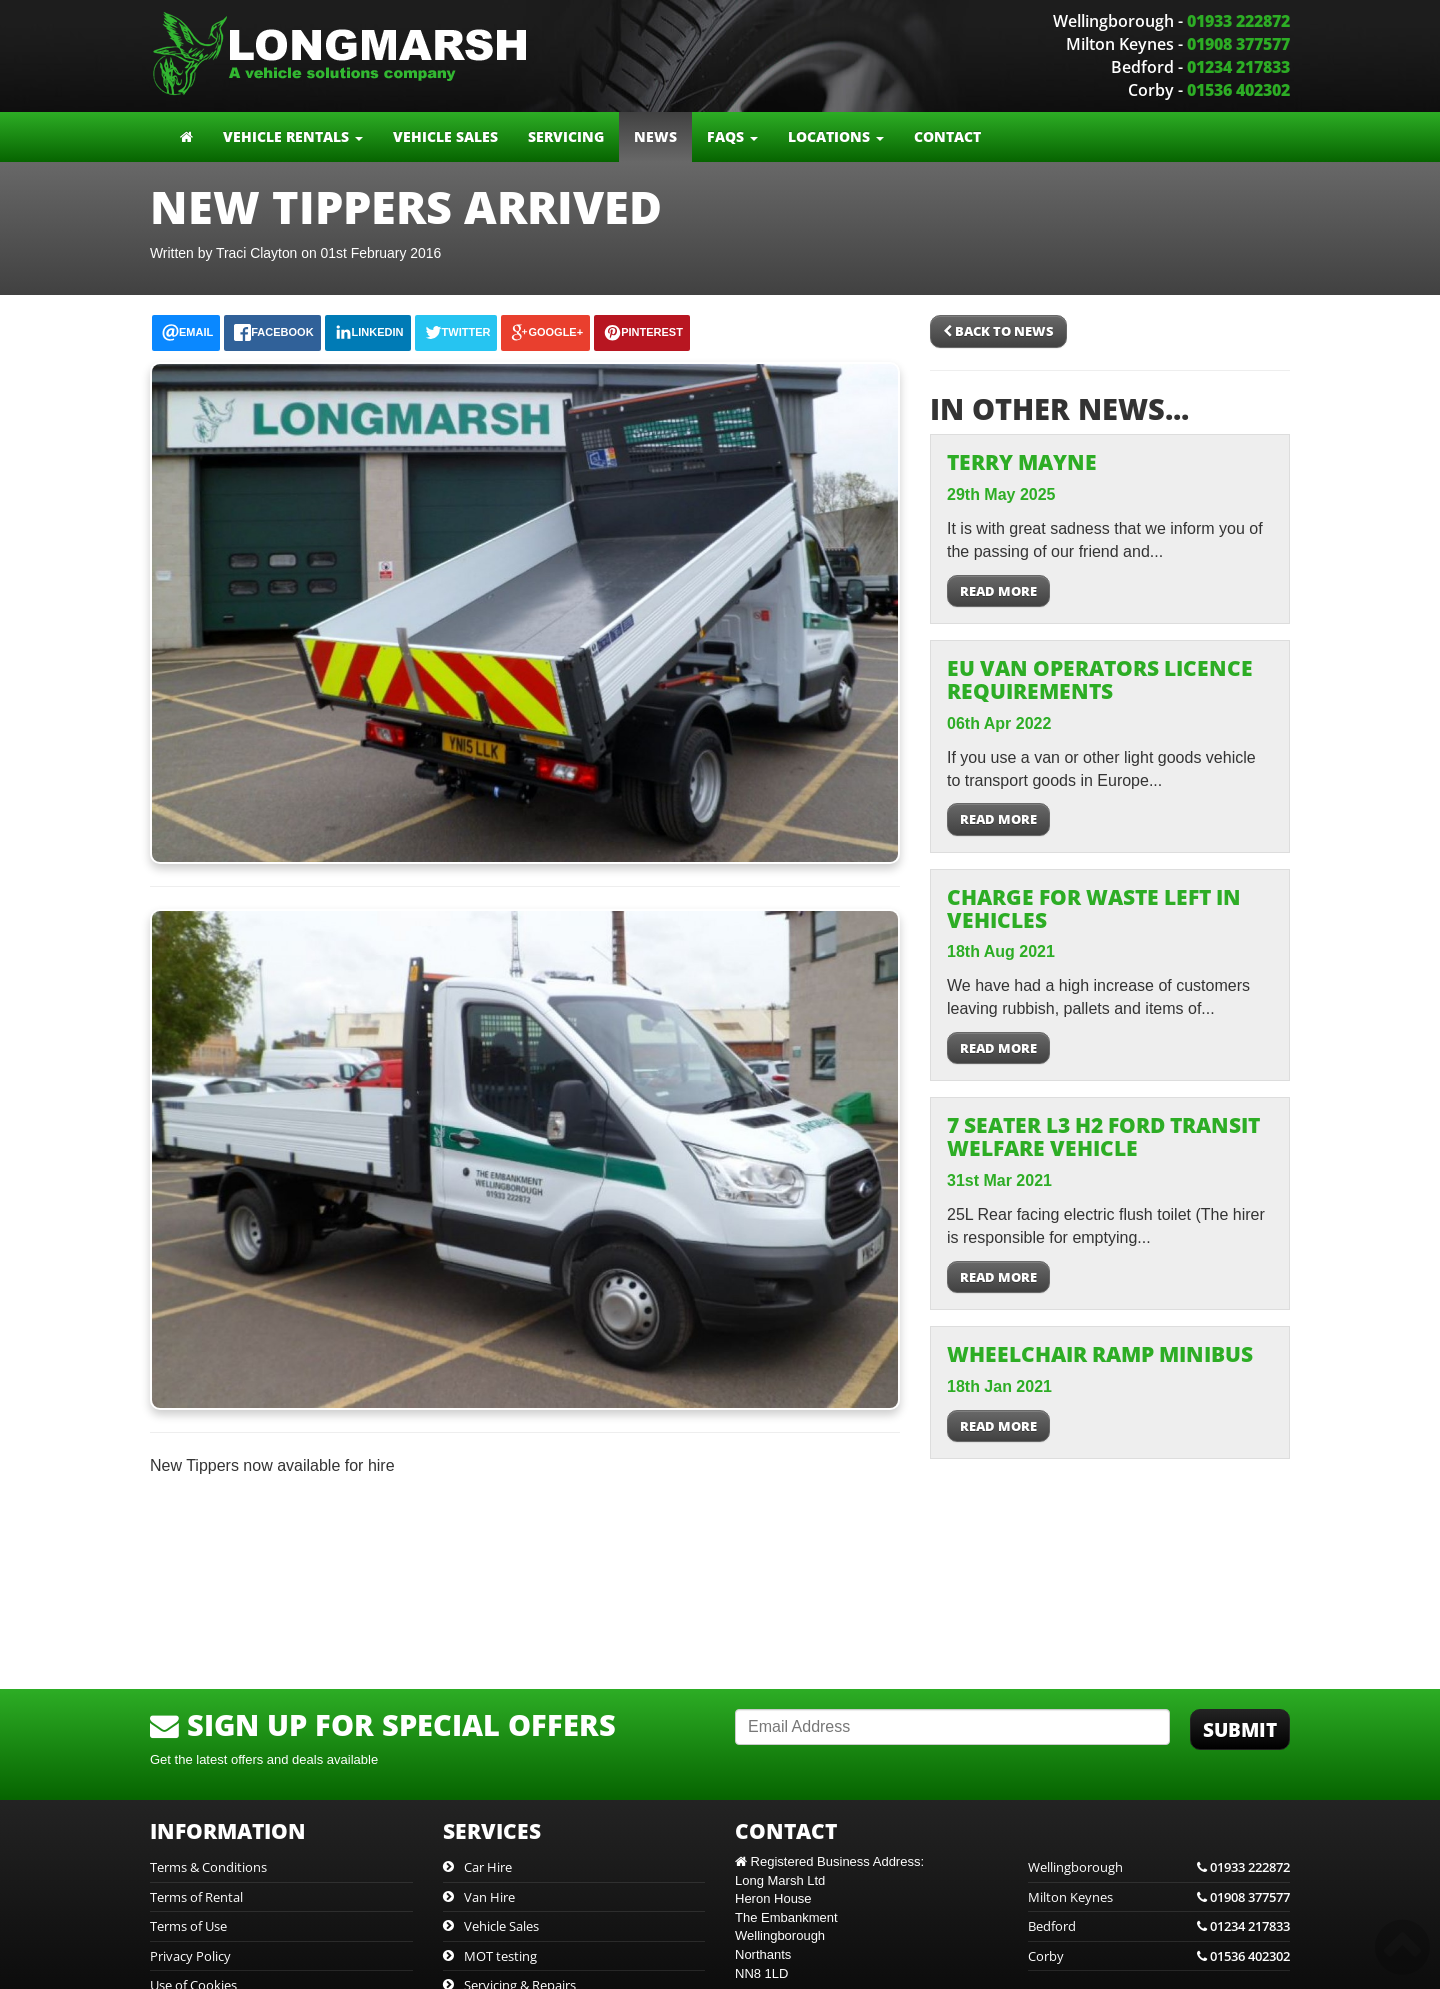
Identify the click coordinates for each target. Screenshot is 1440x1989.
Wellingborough (1159, 1867)
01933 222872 (1238, 21)
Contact (947, 136)
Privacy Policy (190, 1956)
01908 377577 (1238, 44)
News (655, 136)
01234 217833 (1238, 67)
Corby (1159, 1956)
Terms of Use (188, 1926)
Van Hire (489, 1897)
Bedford (1159, 1926)
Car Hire (488, 1867)
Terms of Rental (196, 1897)
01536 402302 (1238, 90)
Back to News (998, 331)
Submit (1240, 1729)
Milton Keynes (1159, 1897)
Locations (836, 136)
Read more (998, 591)
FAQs (732, 136)
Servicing (566, 136)
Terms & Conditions (208, 1867)
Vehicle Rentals (293, 136)
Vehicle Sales (445, 136)
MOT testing (500, 1956)
